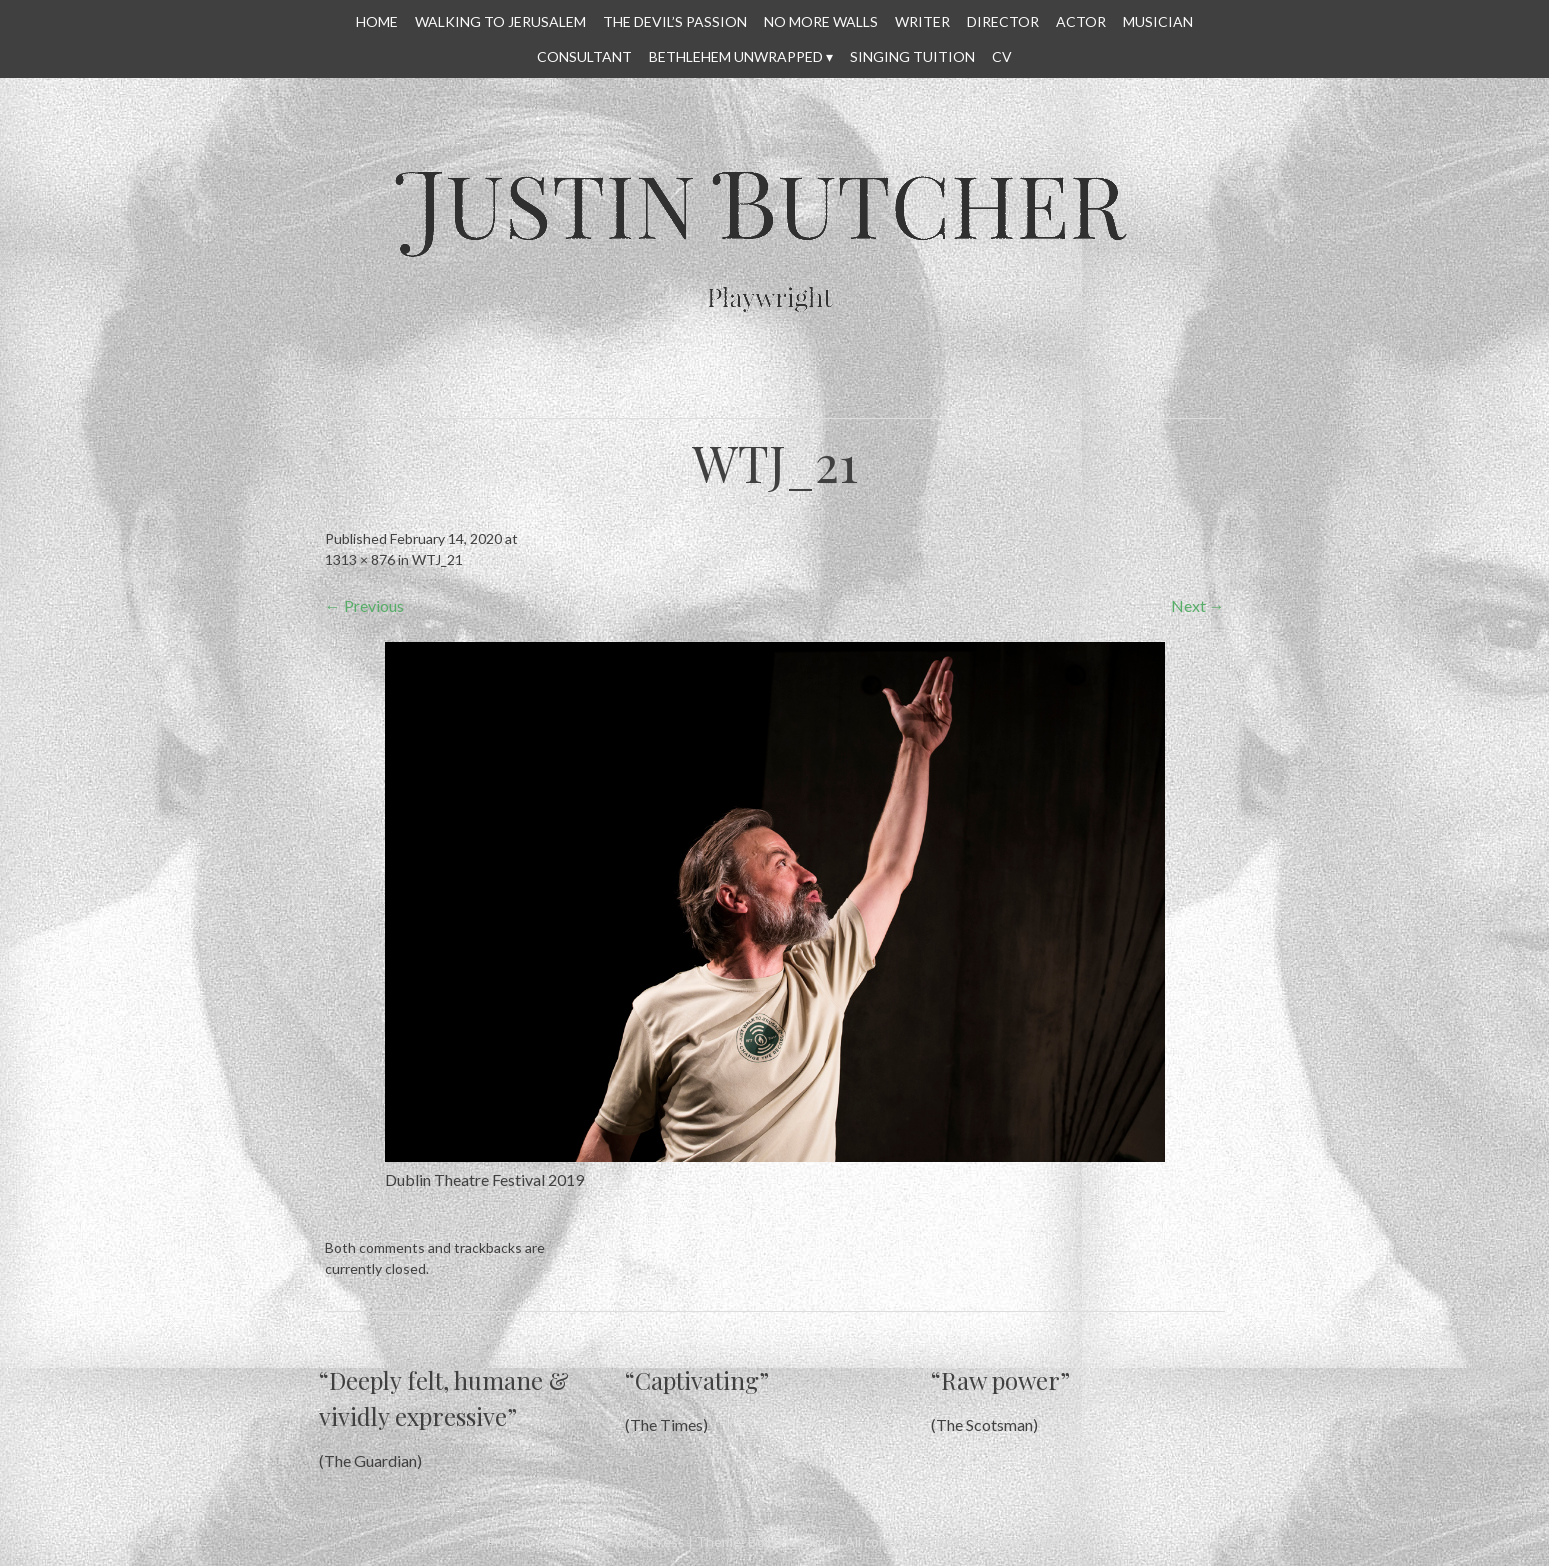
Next (1198, 605)
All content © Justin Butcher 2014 (952, 1541)
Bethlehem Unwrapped (736, 56)
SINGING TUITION (912, 56)
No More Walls (821, 21)
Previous (364, 605)
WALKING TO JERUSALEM (500, 21)
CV (1002, 56)
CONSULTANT (584, 56)
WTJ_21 (437, 559)
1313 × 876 (360, 559)
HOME (377, 21)
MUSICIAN (1158, 21)
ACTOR (1081, 21)
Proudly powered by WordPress (585, 1541)
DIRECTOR (1003, 21)
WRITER (922, 21)
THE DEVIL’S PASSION (675, 21)
